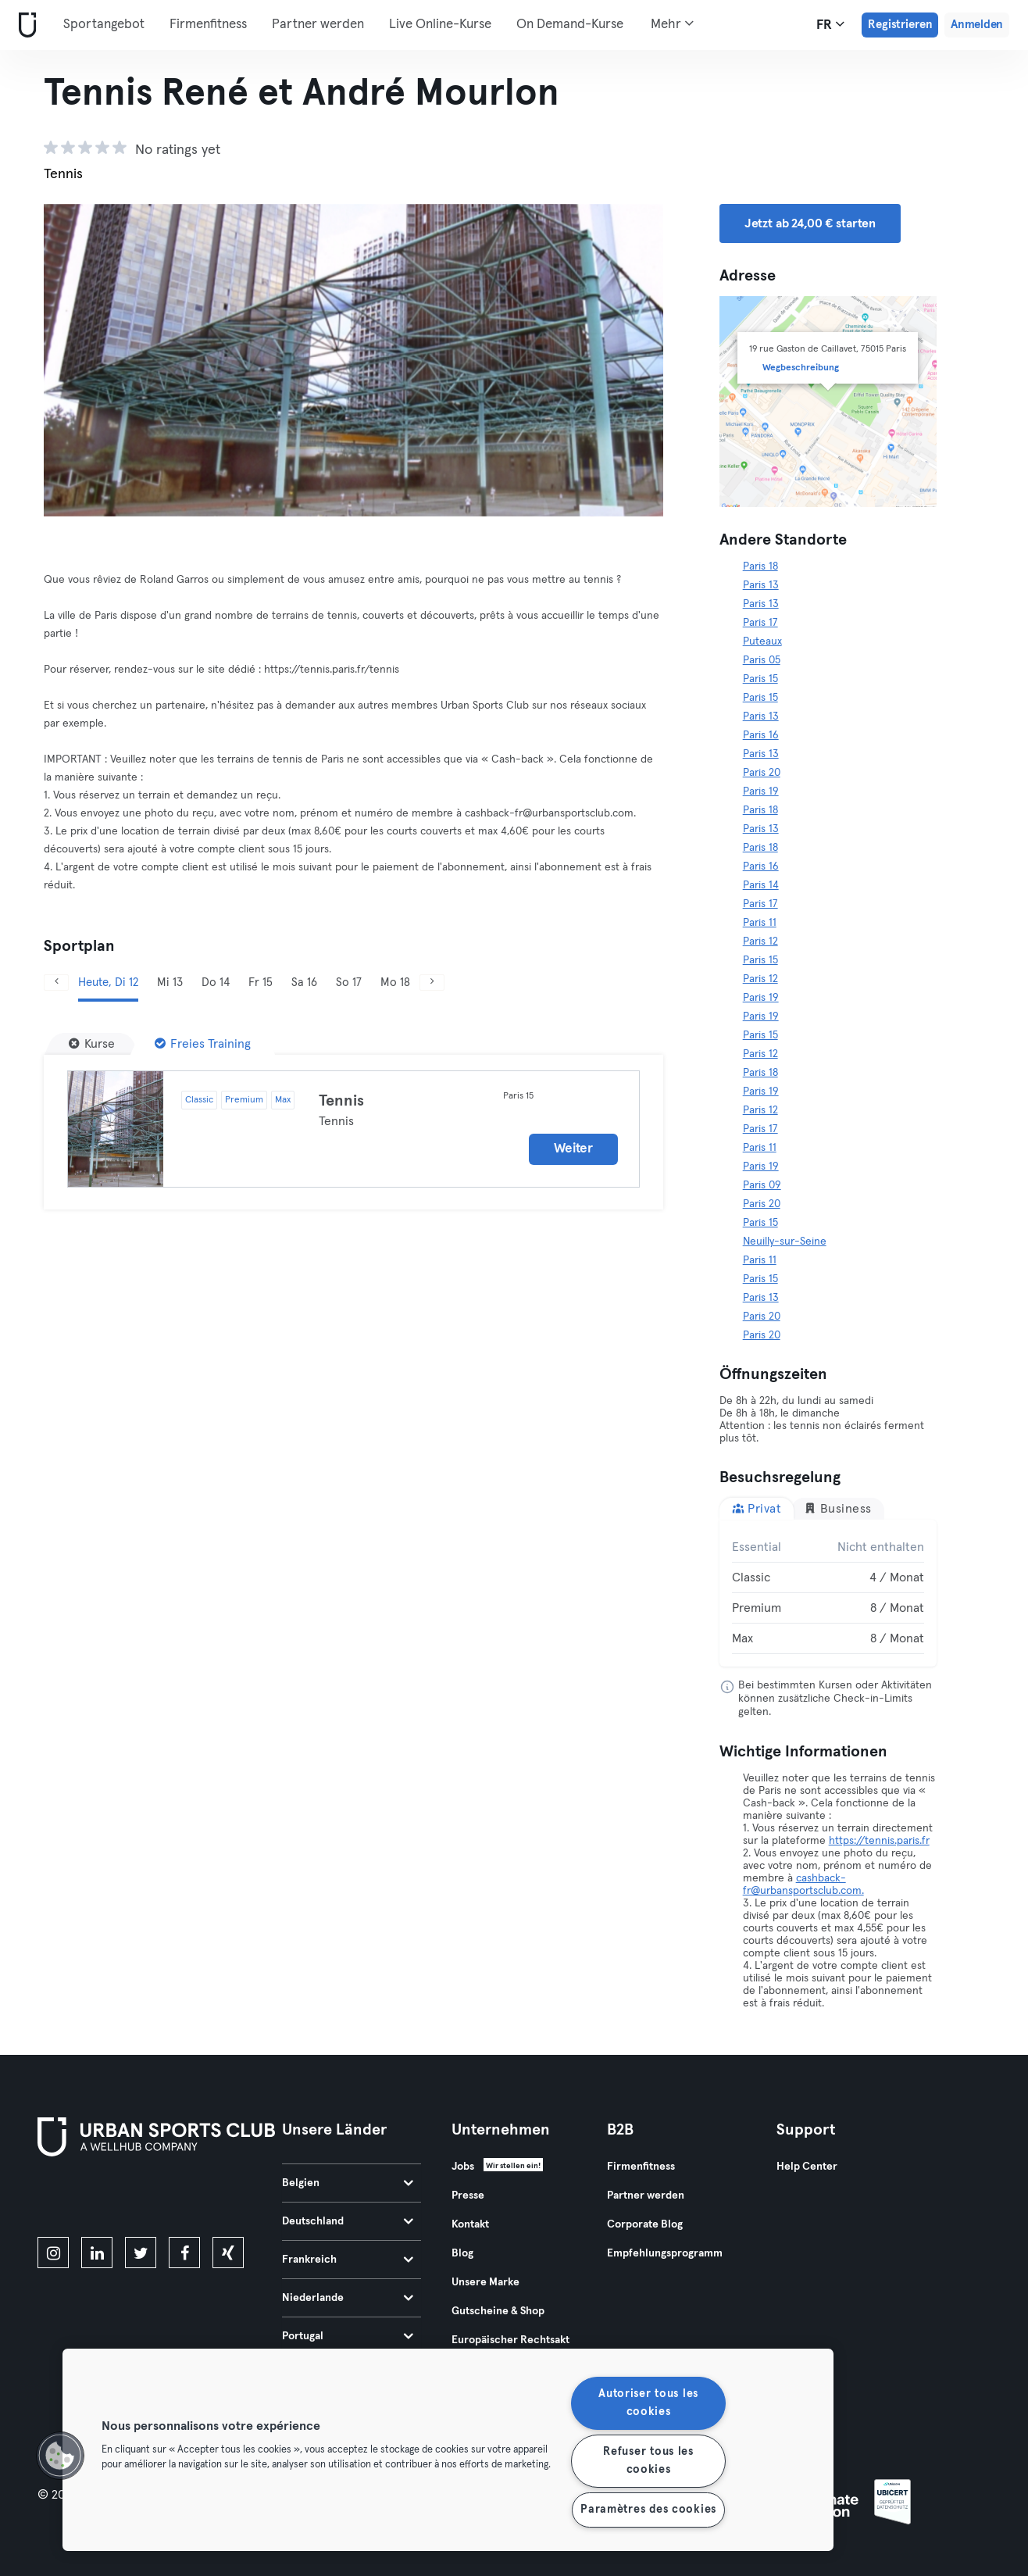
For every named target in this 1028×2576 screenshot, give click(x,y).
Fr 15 (260, 982)
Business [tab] (838, 1508)
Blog (462, 2253)
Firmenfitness (208, 24)
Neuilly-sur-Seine (784, 1241)
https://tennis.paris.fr (879, 1840)
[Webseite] (24, 25)
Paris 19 (761, 791)
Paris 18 (760, 566)
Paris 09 (762, 1185)
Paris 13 (761, 585)
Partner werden (318, 24)
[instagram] (53, 2252)
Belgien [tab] (347, 2183)
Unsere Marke (485, 2282)
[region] (447, 2450)
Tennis (341, 1101)
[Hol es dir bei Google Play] (204, 2199)
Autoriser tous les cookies (648, 2402)
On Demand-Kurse (569, 24)
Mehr (672, 23)
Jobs (463, 2166)
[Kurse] (91, 1044)
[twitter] (140, 2252)
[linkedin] (96, 2252)
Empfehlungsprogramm (665, 2253)
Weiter (573, 1149)
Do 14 (216, 982)
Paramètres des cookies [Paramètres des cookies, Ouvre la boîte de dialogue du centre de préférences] (648, 2509)
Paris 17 (760, 622)
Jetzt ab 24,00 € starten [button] (810, 223)
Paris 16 (761, 735)
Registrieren (900, 24)
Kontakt (470, 2224)
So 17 (349, 982)
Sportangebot (104, 24)
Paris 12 (760, 941)
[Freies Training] (202, 1044)
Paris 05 (761, 660)
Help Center (806, 2166)
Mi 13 (170, 982)
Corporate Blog (645, 2224)
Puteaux (762, 641)
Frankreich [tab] (347, 2259)
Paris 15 (760, 678)
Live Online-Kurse (440, 24)
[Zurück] (56, 982)
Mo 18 (395, 982)
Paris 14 (761, 885)
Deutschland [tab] (347, 2221)
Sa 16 (304, 982)
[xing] (228, 2252)
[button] (60, 2456)
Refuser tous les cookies (648, 2460)
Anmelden (977, 24)
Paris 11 (759, 922)
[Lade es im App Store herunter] (90, 2199)
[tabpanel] (828, 1593)
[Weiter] (431, 982)
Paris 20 (761, 772)
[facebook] (184, 2252)
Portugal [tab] (347, 2336)
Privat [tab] (757, 1508)
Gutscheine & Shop (498, 2311)
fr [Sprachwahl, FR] (830, 24)
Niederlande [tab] (347, 2297)
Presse (468, 2195)
